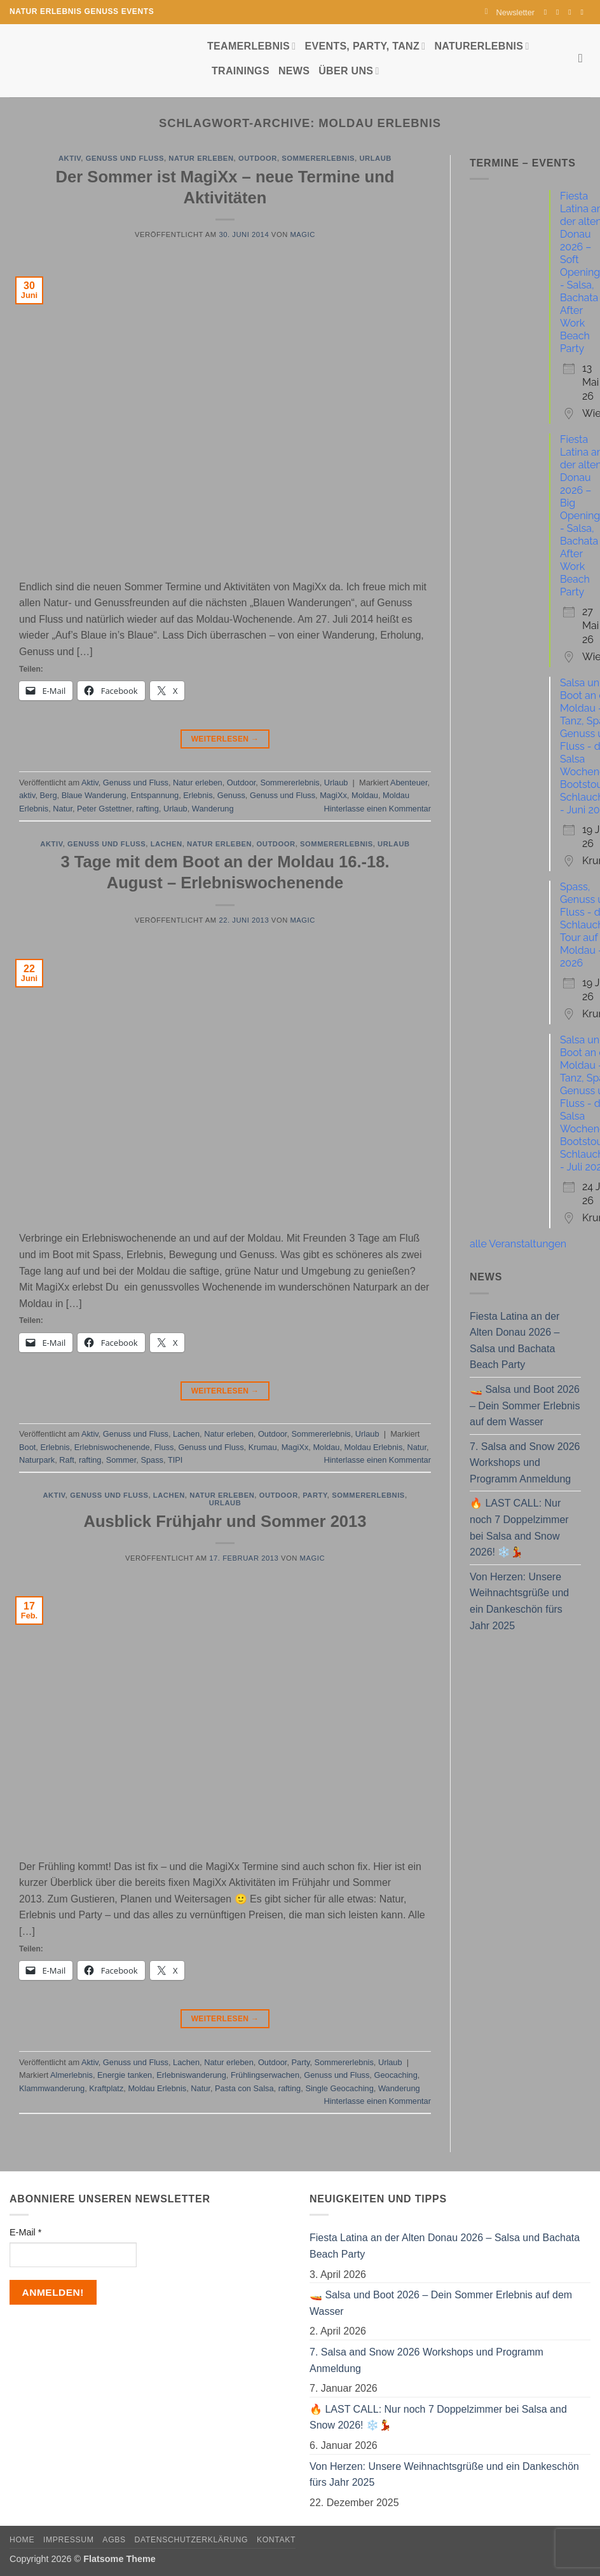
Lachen (166, 844)
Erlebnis (197, 795)
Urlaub (375, 158)
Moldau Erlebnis (373, 1447)
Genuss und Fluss (125, 158)
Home (22, 2539)
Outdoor (257, 158)
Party (315, 1495)
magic (302, 234)
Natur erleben (200, 158)
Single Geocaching (339, 2088)
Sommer (121, 1460)
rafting (147, 808)
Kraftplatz (106, 2088)
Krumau (263, 1447)
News (294, 70)
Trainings (240, 70)
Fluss (164, 1447)
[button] (510, 12)
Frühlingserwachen (265, 2075)
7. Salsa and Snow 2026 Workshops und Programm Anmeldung (525, 1462)
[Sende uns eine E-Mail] (572, 12)
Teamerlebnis (251, 46)
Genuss (231, 795)
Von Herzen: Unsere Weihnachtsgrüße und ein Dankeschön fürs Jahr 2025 (519, 1601)
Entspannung (155, 795)
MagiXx (333, 795)
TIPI (175, 1460)
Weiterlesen (225, 739)
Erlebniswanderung (191, 2075)
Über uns (348, 71)
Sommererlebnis (318, 158)
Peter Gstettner (104, 808)
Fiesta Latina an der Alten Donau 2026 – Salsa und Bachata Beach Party (514, 1341)
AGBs (113, 2539)
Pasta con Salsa (244, 2088)
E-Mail (25, 2232)
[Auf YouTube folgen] (584, 12)
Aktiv (69, 158)
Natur (62, 808)
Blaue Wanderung (94, 795)
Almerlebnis (71, 2075)
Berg (48, 795)
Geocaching (395, 2075)
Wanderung (213, 808)
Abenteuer (408, 782)
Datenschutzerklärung (192, 2539)
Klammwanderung (52, 2088)
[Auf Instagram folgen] (560, 12)
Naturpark (37, 1460)
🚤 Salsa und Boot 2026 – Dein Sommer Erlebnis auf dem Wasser (525, 1405)
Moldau (364, 795)
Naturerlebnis (481, 46)
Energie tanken (124, 2075)
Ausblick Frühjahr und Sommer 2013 (224, 1521)
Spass (151, 1460)
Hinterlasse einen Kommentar (377, 808)
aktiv (27, 795)
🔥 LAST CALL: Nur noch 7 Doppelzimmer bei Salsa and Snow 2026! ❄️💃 (519, 1527)
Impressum (68, 2539)
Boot (27, 1447)
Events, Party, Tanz (364, 46)
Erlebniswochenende (112, 1447)
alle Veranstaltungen (518, 1244)
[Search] (584, 58)
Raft (66, 1460)
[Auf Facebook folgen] (548, 12)
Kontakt (276, 2539)
